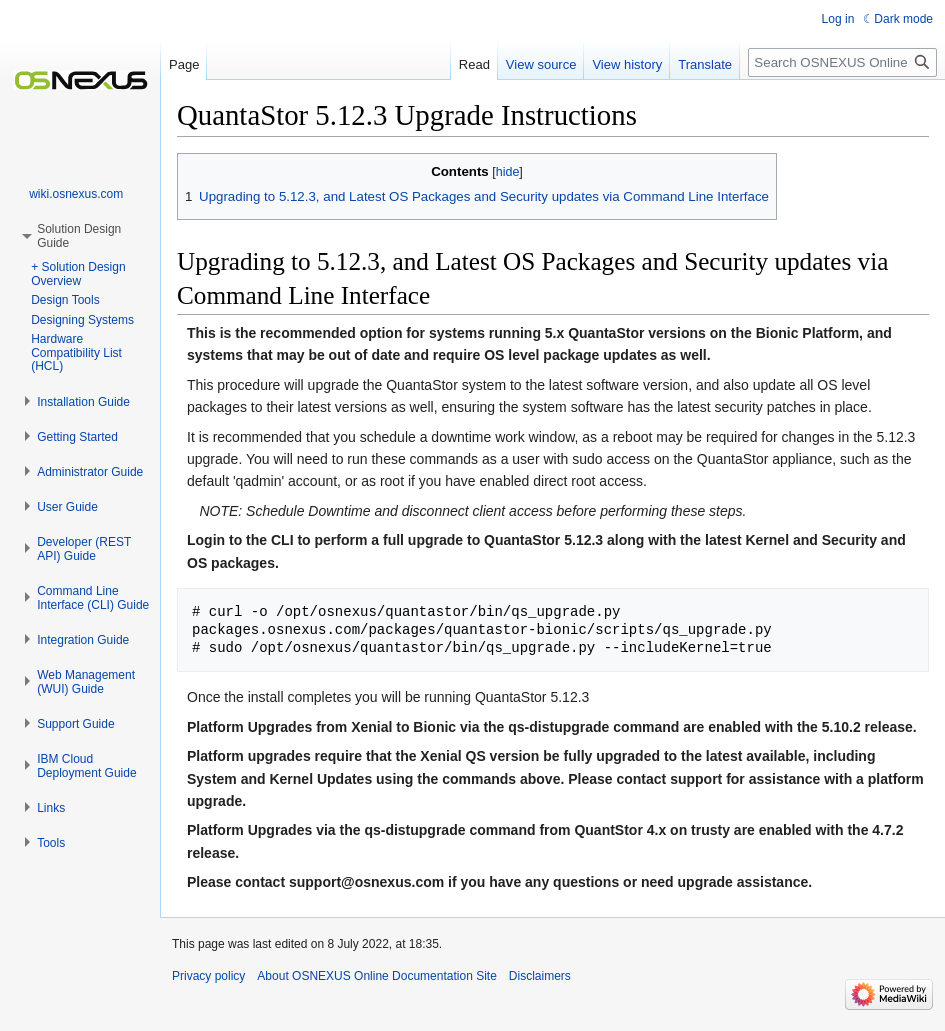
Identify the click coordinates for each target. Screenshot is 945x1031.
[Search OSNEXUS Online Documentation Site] (842, 62)
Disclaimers (540, 976)
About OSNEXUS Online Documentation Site (376, 976)
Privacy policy (208, 976)
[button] (83, 402)
